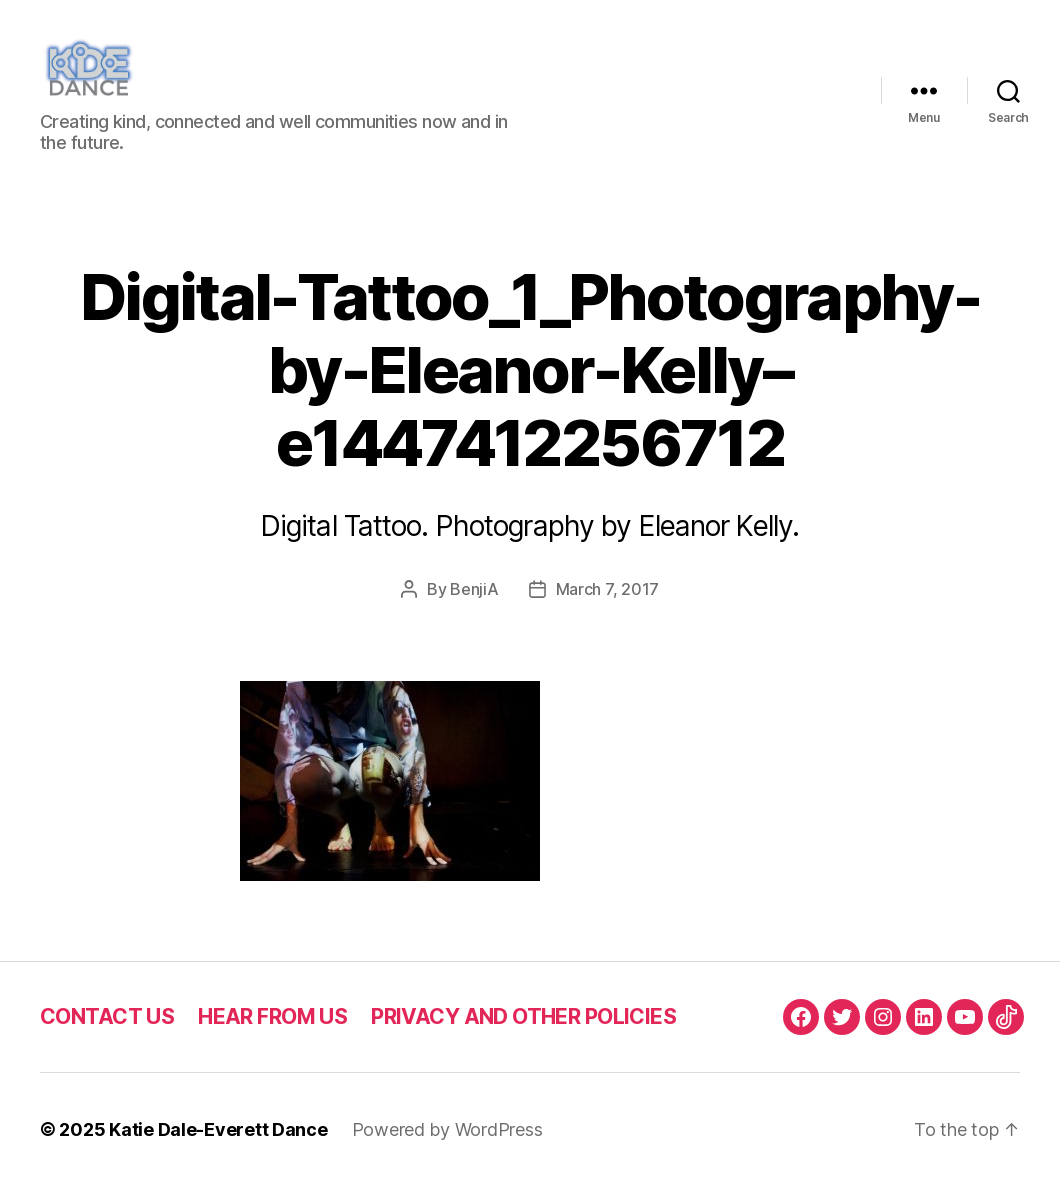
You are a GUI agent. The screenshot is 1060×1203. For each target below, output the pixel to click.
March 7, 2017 (608, 606)
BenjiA (474, 606)
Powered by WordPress (447, 1146)
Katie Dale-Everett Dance (218, 1146)
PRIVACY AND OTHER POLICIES (523, 1033)
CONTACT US (107, 1033)
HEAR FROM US (272, 1033)
